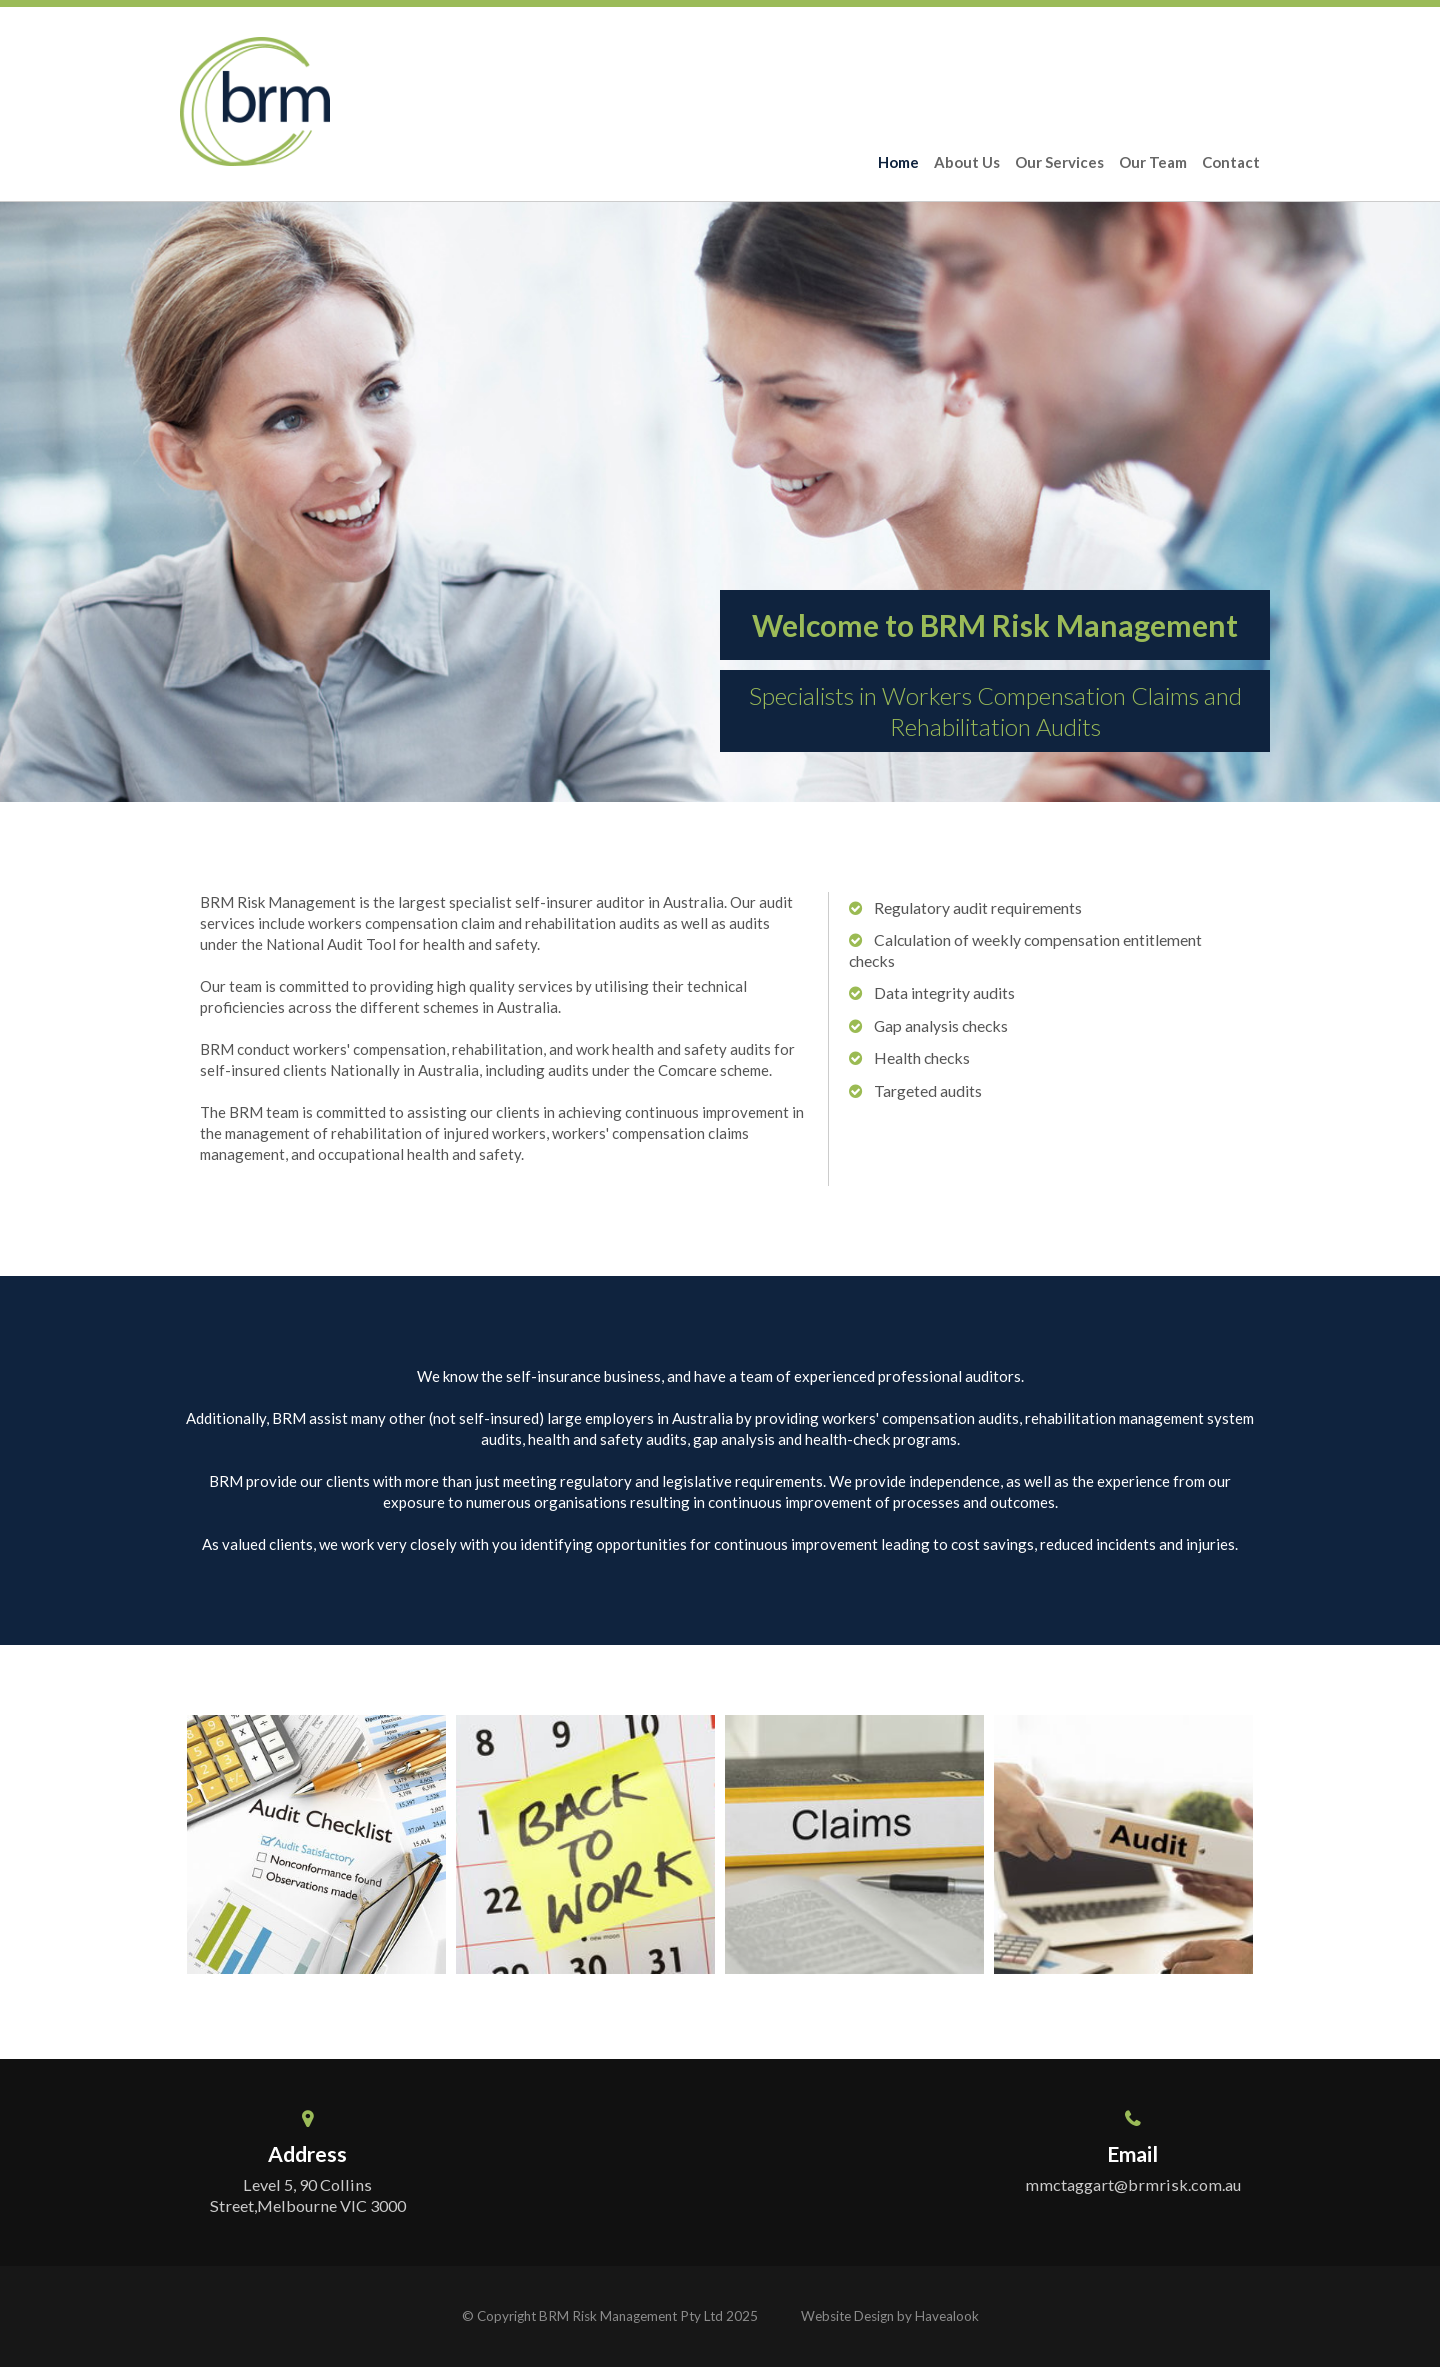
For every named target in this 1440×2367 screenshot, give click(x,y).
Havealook (947, 2316)
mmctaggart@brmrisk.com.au (1133, 2184)
